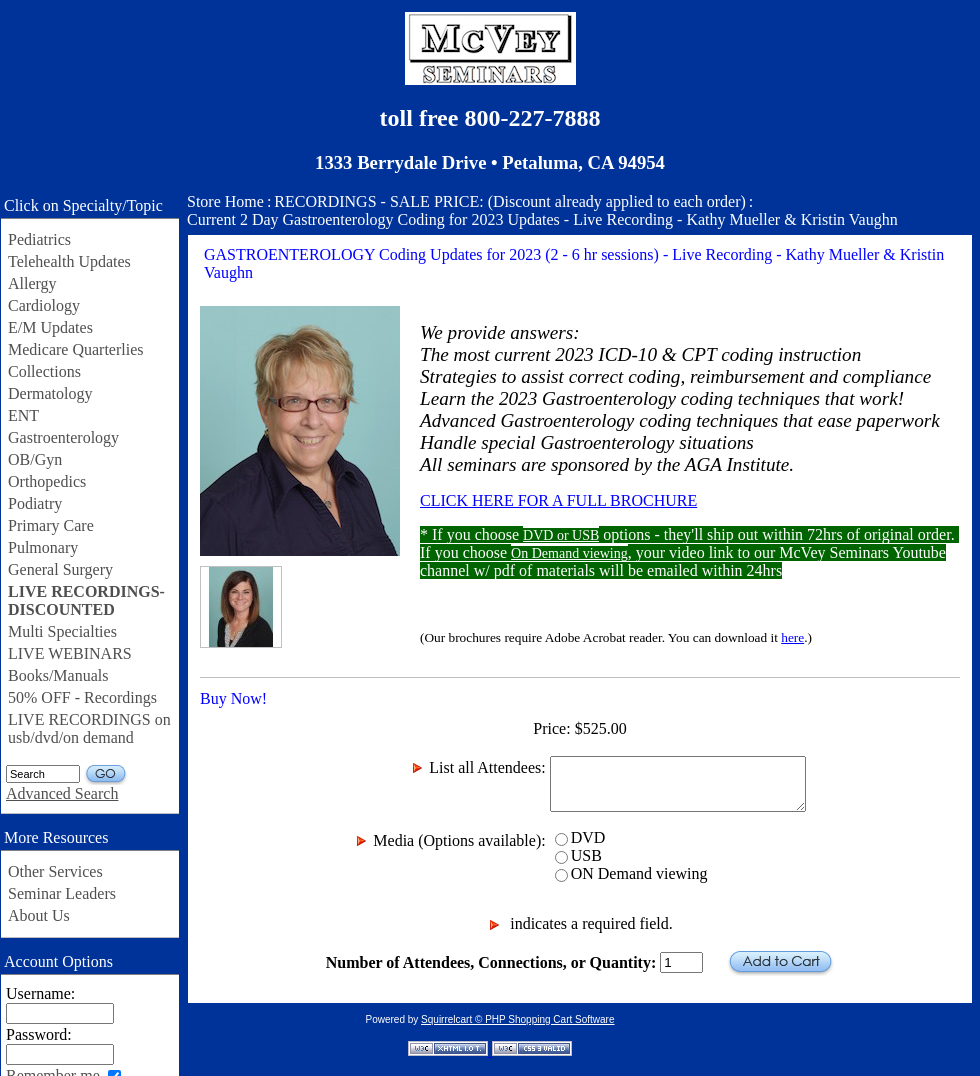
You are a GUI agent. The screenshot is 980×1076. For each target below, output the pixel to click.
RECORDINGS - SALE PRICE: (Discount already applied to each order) (509, 201)
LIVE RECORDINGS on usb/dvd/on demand (89, 728)
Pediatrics (39, 239)
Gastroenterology (63, 437)
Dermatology (50, 393)
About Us (39, 915)
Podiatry (35, 503)
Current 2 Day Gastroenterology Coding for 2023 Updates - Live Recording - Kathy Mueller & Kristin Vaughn (542, 219)
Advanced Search (62, 793)
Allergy (32, 283)
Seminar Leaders (62, 893)
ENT (23, 415)
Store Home (225, 201)
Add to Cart (780, 962)
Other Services (55, 871)
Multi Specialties (62, 631)
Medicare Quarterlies (75, 349)
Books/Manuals (58, 675)
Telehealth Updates (69, 261)
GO (106, 774)
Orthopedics (47, 481)
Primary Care (51, 525)
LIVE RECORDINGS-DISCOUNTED (86, 600)
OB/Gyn (35, 459)
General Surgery (60, 569)
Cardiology (44, 305)
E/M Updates (50, 327)
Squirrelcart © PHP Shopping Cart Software (517, 1019)
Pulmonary (43, 547)
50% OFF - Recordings (82, 697)
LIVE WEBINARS (70, 653)
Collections (44, 371)
